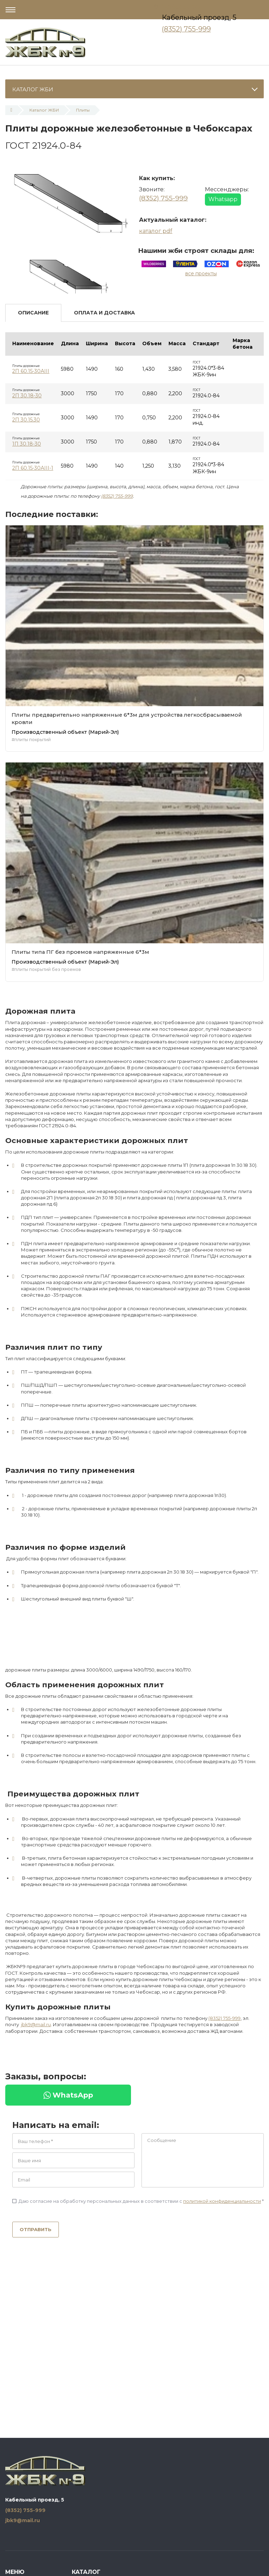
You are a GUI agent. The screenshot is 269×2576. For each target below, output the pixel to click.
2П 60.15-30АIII (30, 371)
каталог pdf (155, 231)
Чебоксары (181, 6)
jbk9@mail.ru (36, 2024)
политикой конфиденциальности (222, 2201)
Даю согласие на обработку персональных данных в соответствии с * (138, 2201)
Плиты (83, 110)
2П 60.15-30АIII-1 (32, 468)
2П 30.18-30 (27, 395)
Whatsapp (222, 199)
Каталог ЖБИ (44, 110)
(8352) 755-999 (186, 29)
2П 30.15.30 (26, 420)
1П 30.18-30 (26, 444)
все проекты (201, 273)
